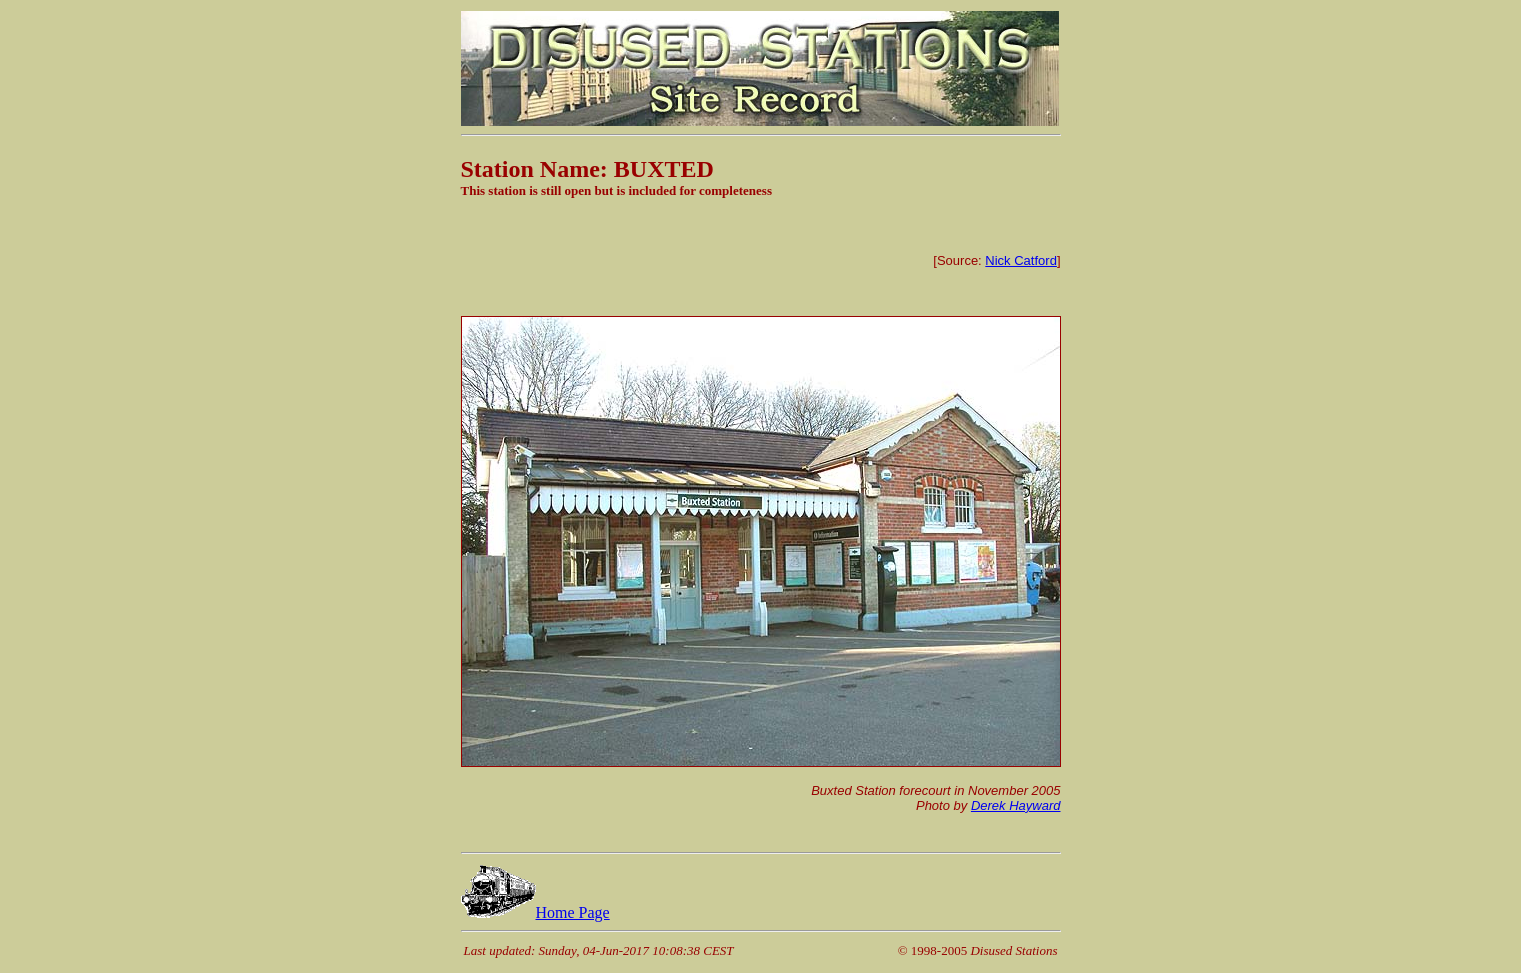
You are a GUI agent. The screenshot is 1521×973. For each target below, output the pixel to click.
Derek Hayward (1016, 805)
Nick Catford (1021, 260)
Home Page (535, 912)
